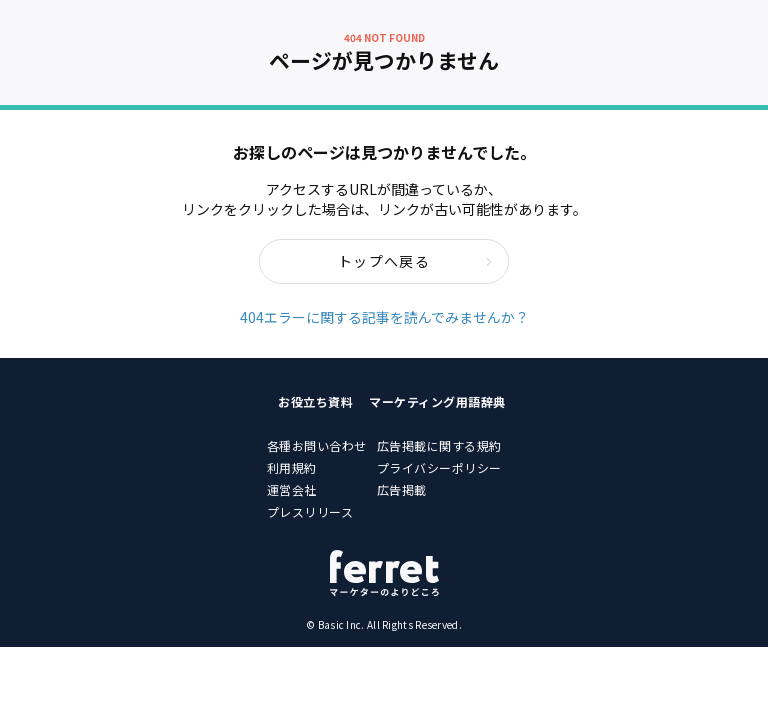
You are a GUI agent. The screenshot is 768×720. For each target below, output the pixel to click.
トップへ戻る (415, 261)
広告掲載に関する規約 (439, 445)
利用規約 (292, 467)
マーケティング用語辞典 (437, 401)
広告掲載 (402, 489)
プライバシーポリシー (439, 467)
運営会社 (292, 489)
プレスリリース (310, 511)
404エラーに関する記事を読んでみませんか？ (384, 317)
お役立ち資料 (315, 401)
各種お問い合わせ (317, 445)
